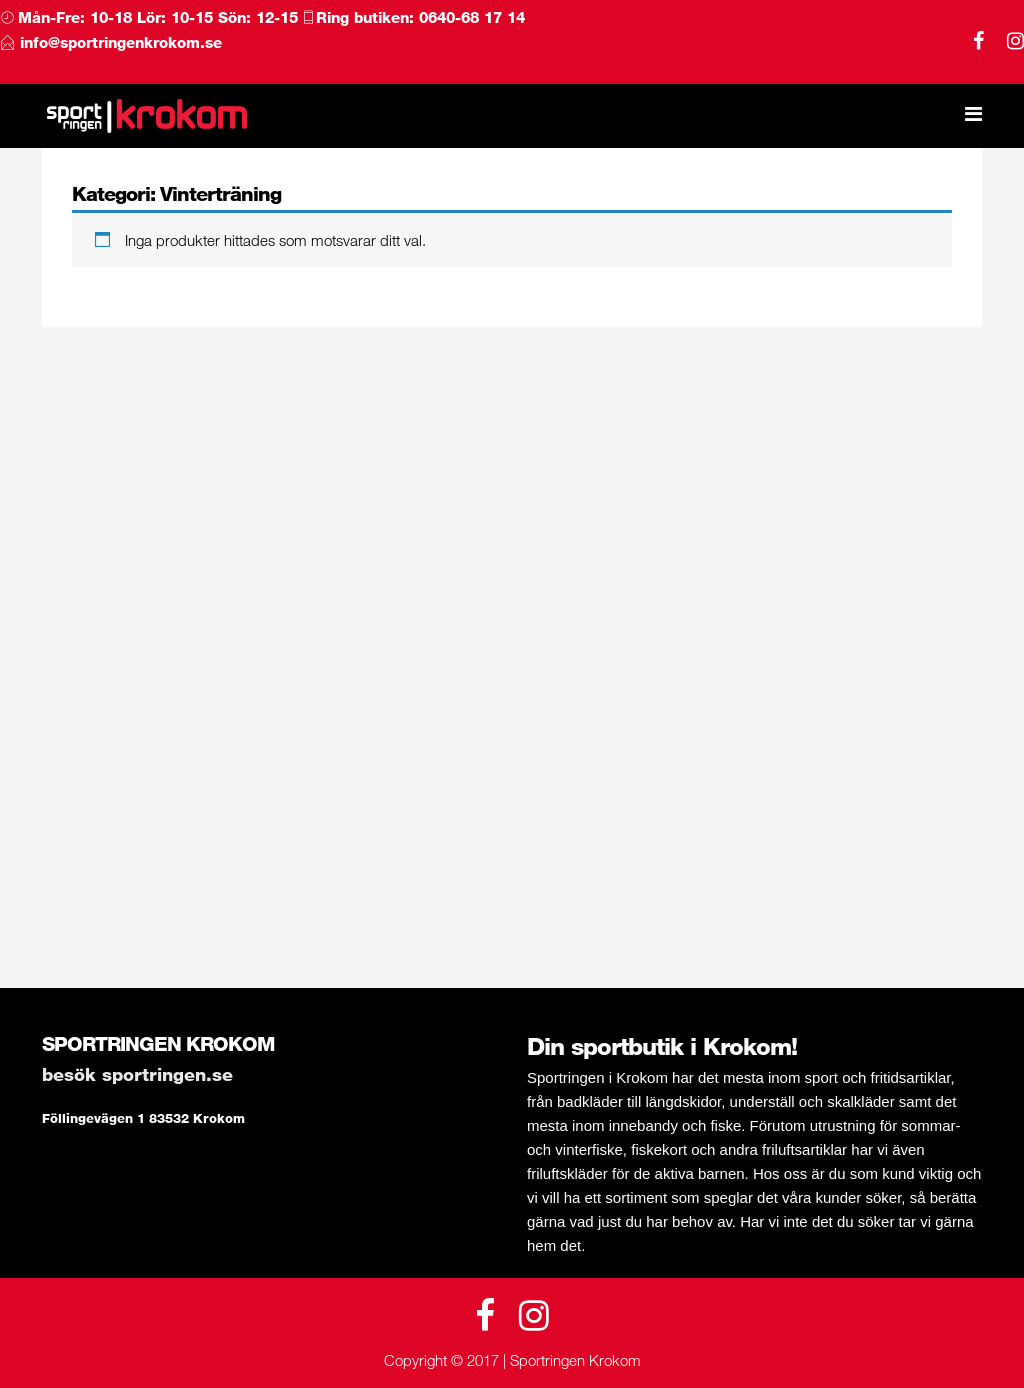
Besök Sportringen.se (137, 1074)
